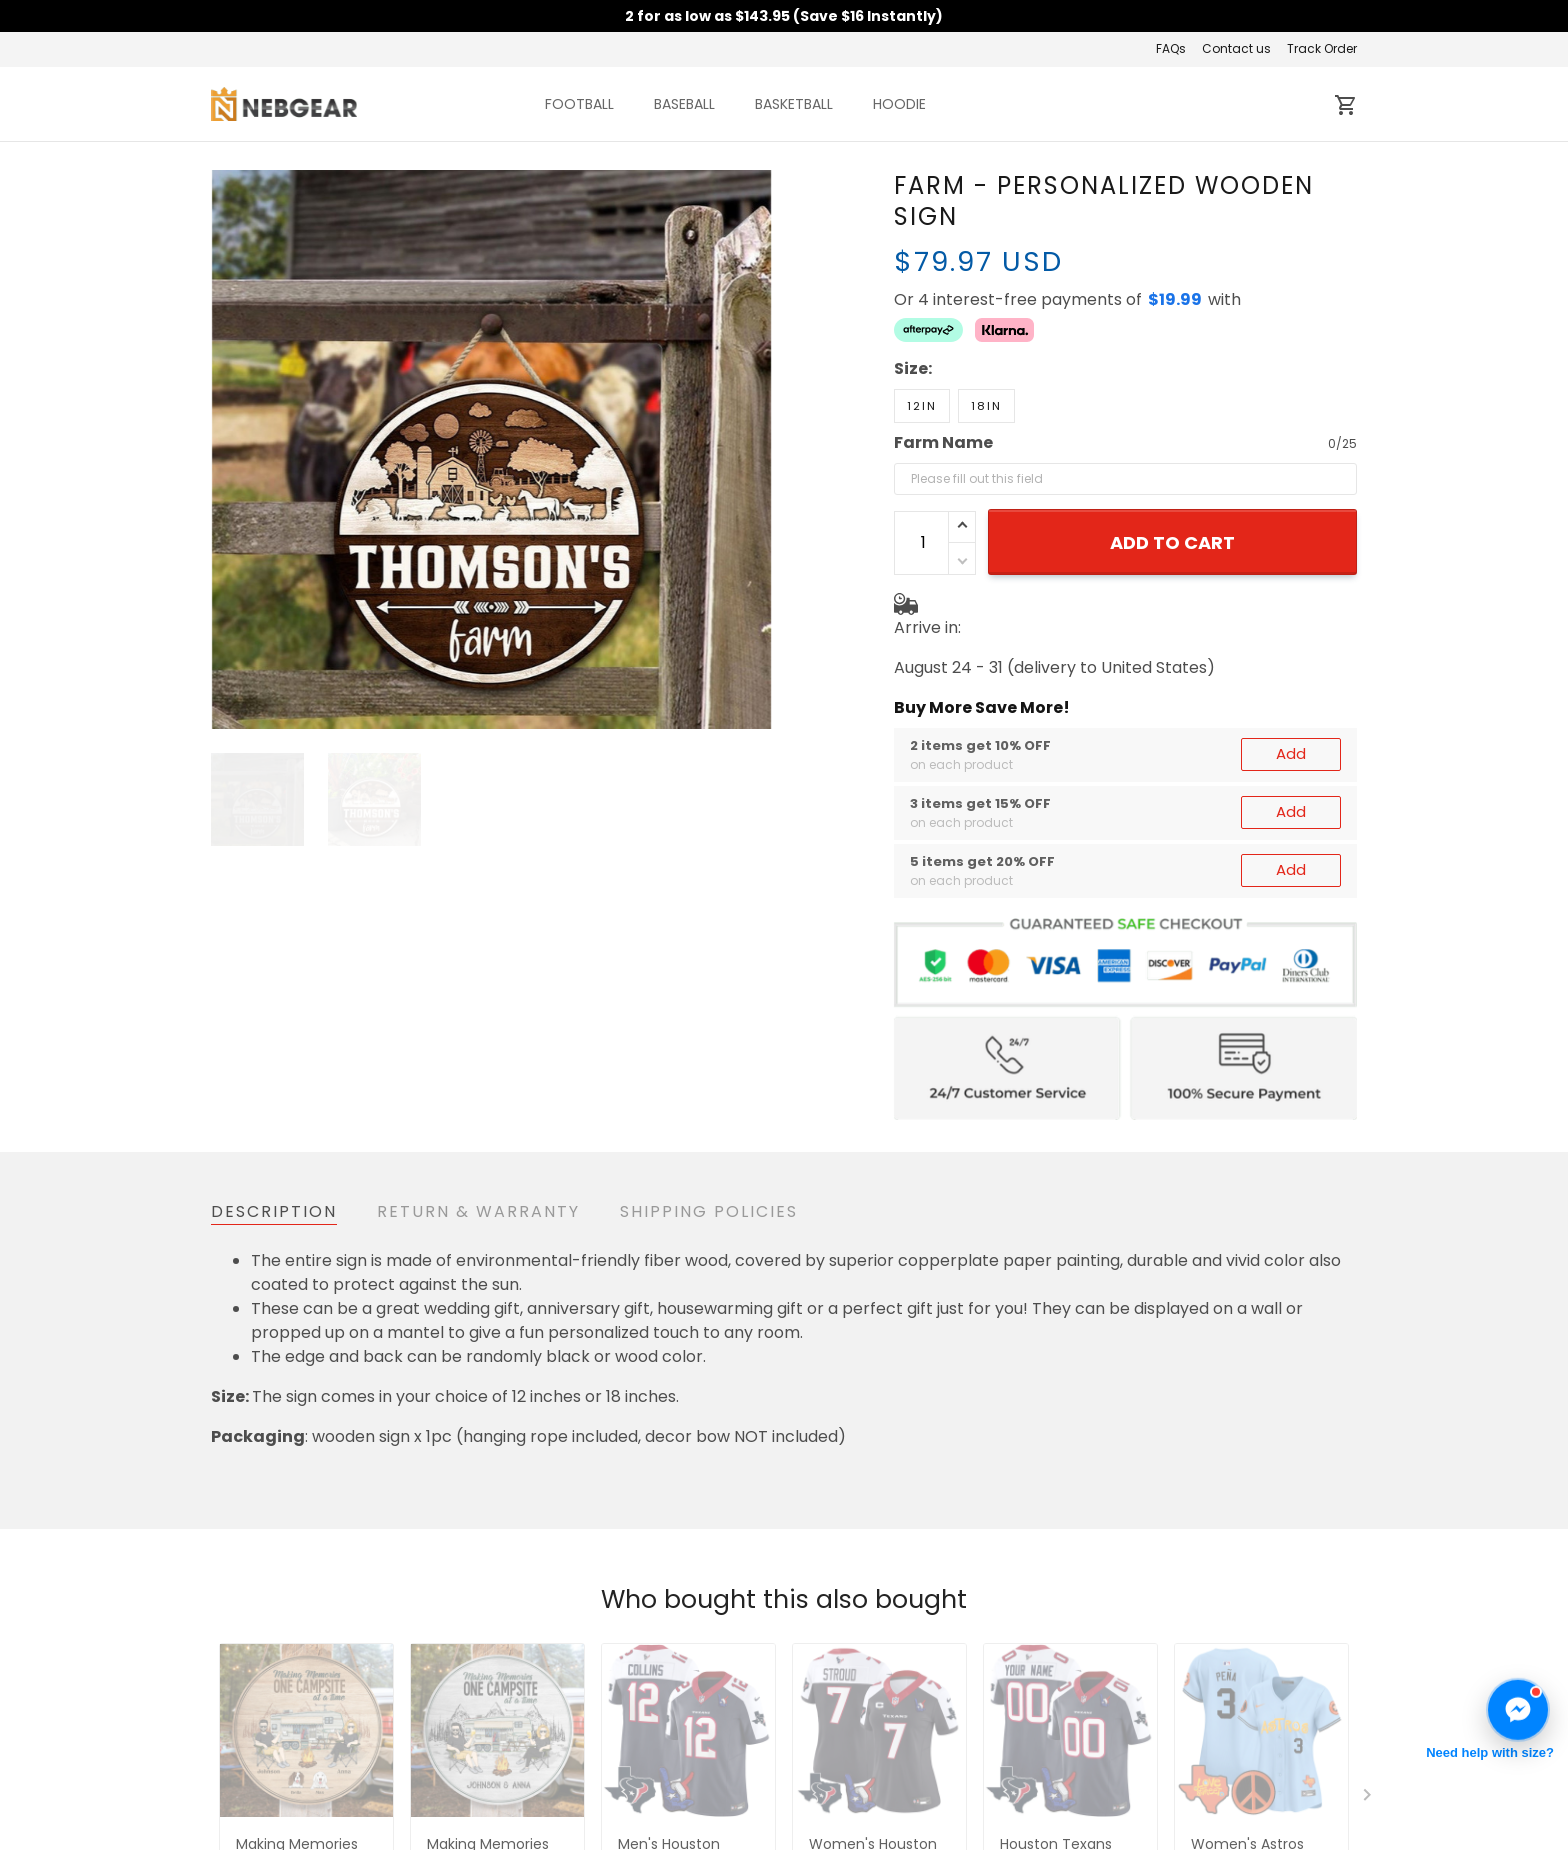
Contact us (1236, 48)
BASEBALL (684, 104)
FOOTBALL (579, 104)
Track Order (1322, 48)
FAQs (1171, 48)
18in (986, 336)
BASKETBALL (794, 104)
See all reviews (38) (279, 1412)
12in (922, 336)
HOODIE (899, 104)
